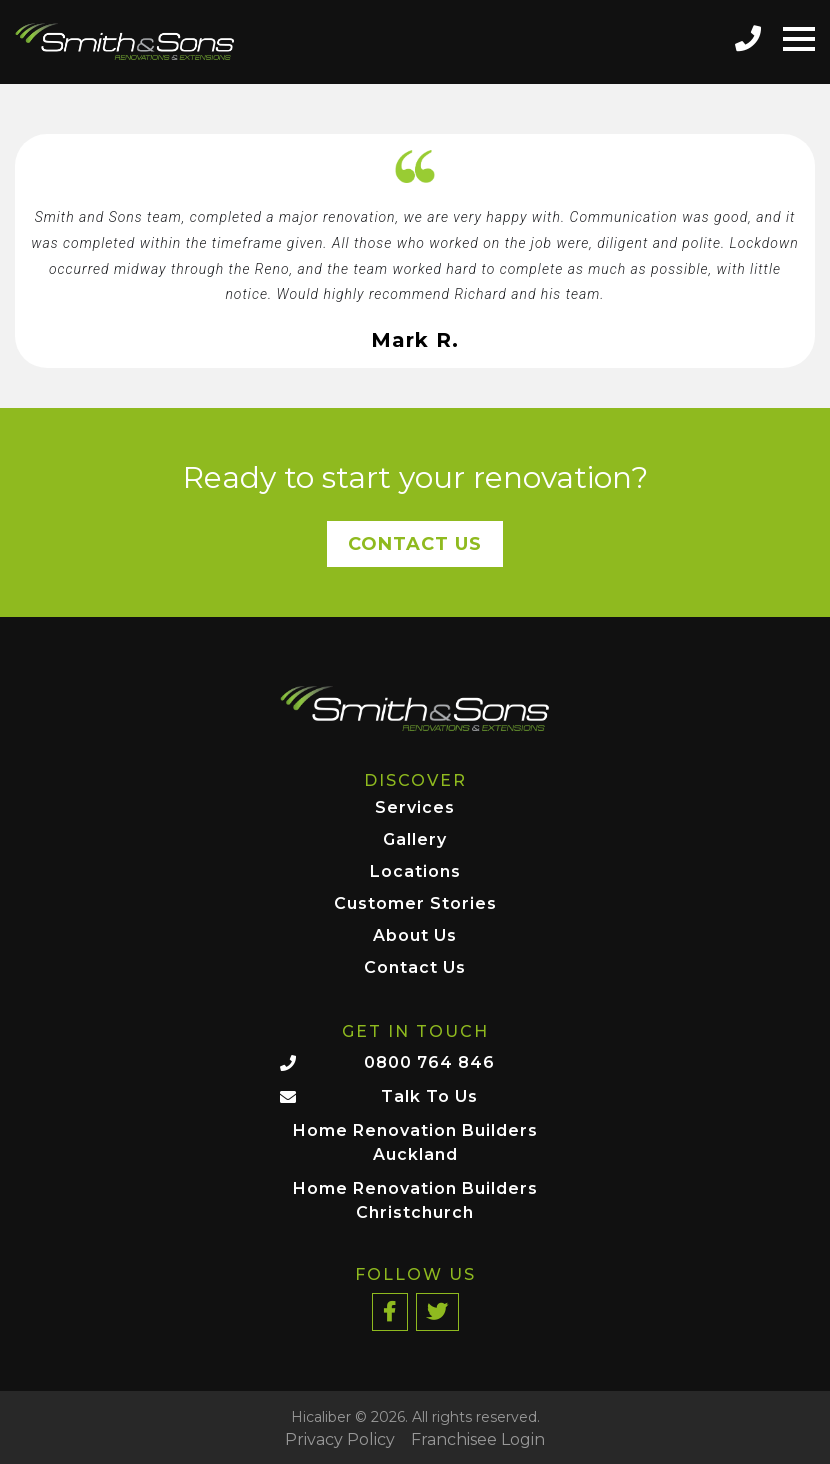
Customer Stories (415, 904)
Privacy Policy (340, 1440)
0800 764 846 (429, 1062)
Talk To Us (429, 1096)
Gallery (415, 840)
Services (415, 808)
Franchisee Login (478, 1440)
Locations (415, 872)
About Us (415, 936)
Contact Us (415, 544)
